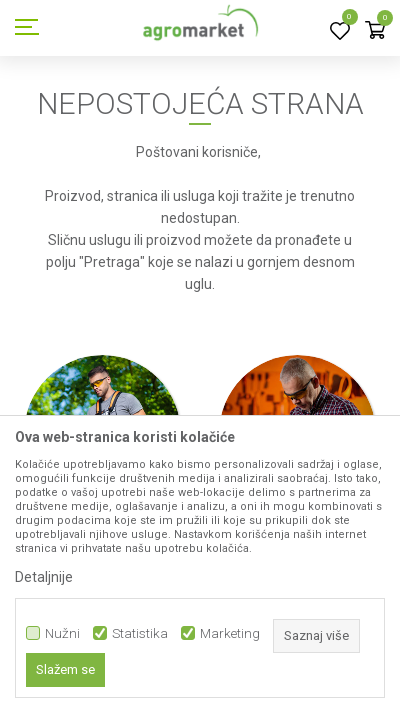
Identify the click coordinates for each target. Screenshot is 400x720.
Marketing (230, 633)
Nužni (62, 633)
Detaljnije (44, 577)
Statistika (140, 633)
